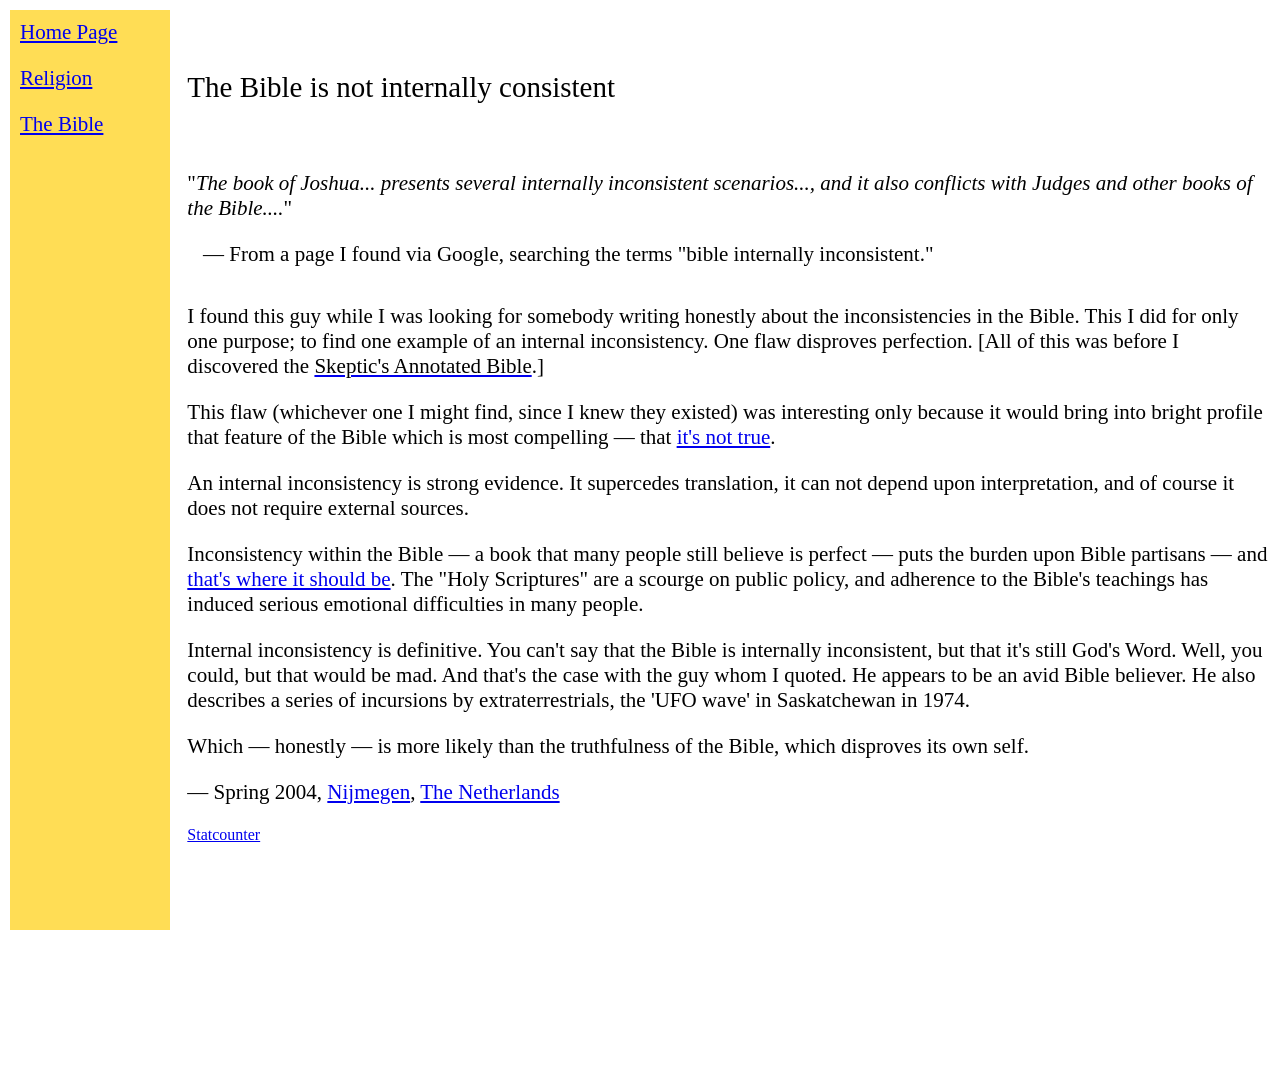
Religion (56, 78)
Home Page (68, 32)
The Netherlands (489, 792)
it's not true (724, 437)
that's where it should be (288, 579)
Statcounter (223, 834)
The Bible (61, 124)
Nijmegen (368, 792)
